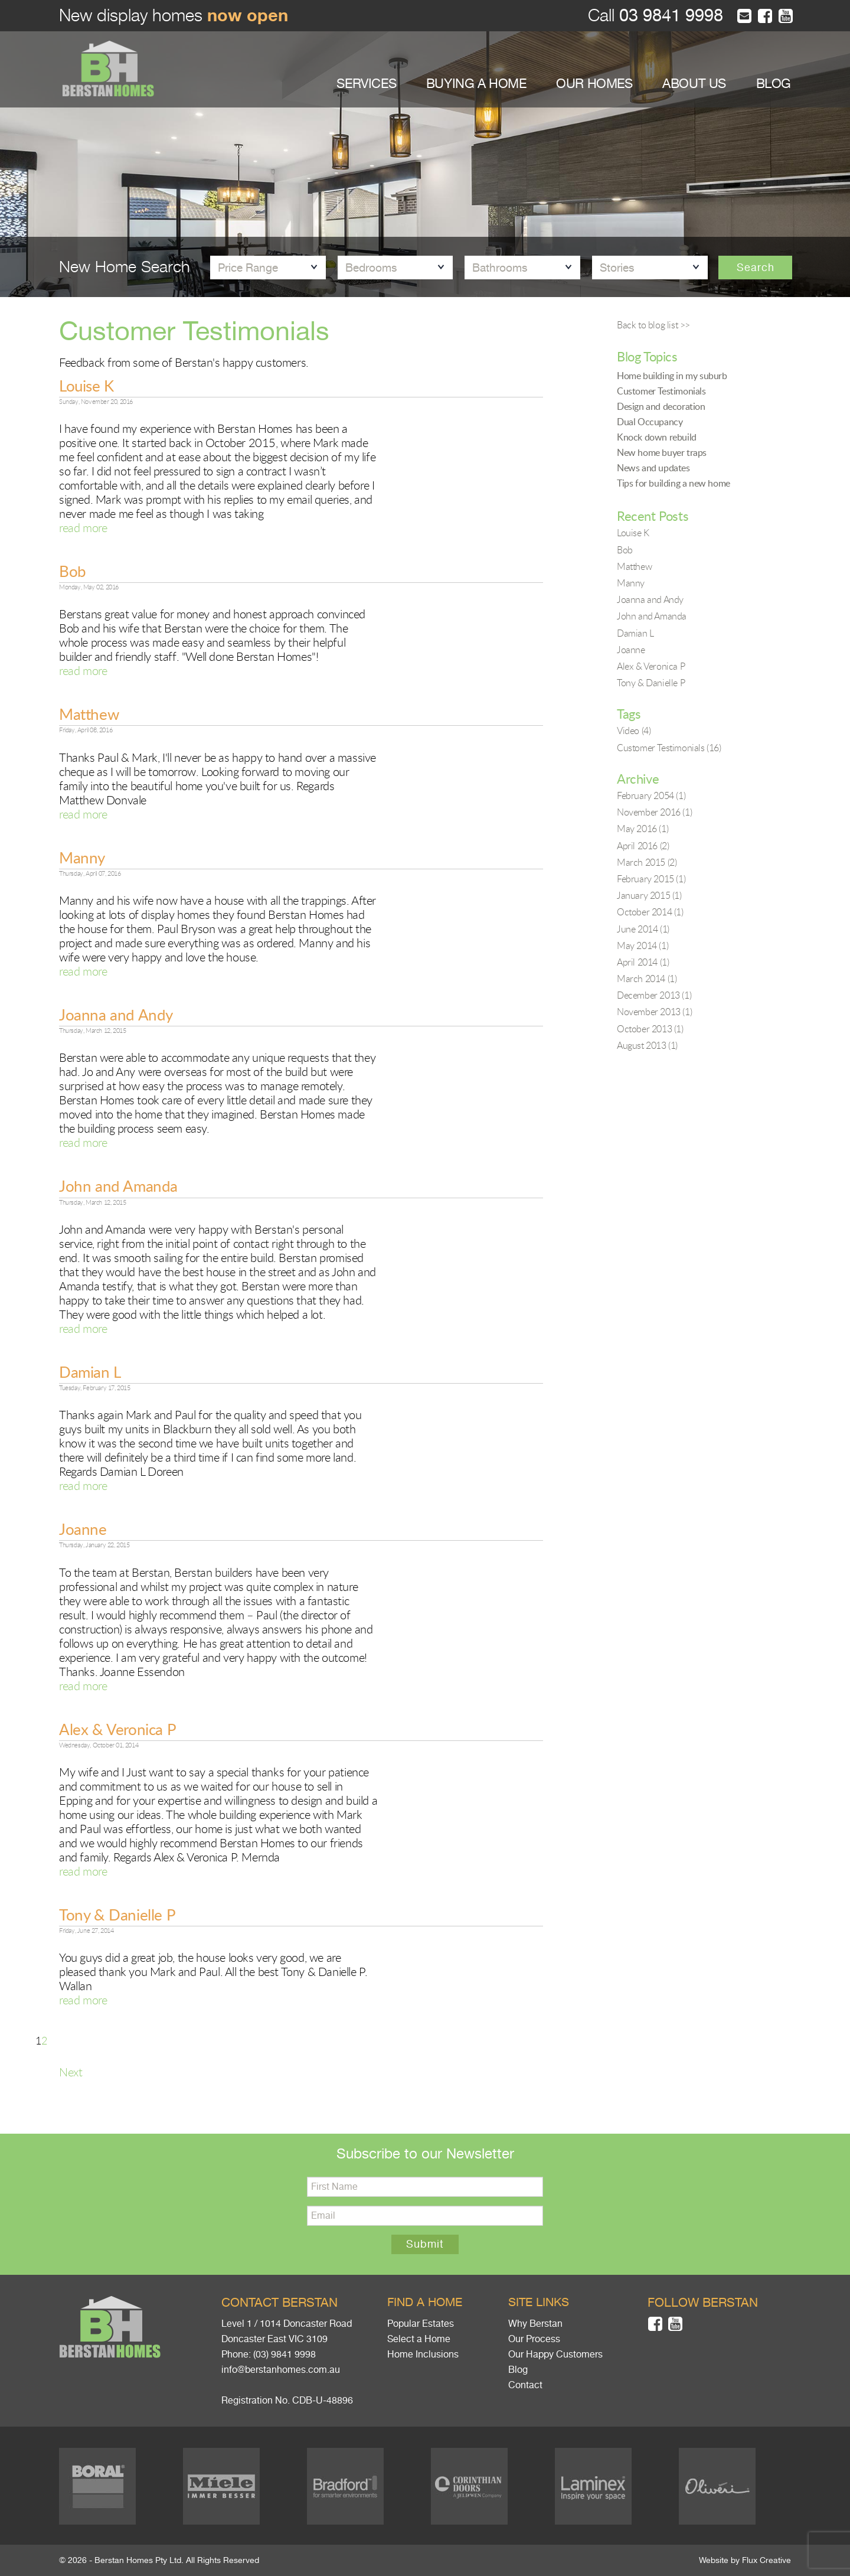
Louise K (86, 385)
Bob (72, 571)
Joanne (83, 1529)
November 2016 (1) (654, 812)
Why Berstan (535, 2324)
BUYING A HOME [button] (476, 83)
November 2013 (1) (654, 1011)
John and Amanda (118, 1185)
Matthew (89, 714)
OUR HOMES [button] (594, 83)
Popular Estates (420, 2324)
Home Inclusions (423, 2354)
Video (633, 730)
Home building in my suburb (672, 375)
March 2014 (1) (646, 978)
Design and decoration (661, 406)
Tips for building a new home (673, 483)
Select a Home (418, 2339)
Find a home (424, 2302)
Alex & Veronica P (117, 1729)
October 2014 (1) (650, 911)
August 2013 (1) (647, 1045)
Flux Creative (766, 2560)
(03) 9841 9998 (284, 2354)
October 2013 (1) (650, 1028)
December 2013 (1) (654, 995)
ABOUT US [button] (694, 83)
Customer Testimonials (661, 390)
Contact (525, 2385)
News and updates (653, 467)
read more (83, 528)
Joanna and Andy (116, 1014)
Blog (518, 2370)
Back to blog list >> (653, 324)
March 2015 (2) (646, 862)
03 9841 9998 (668, 15)
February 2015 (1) (651, 878)
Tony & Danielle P (117, 1914)
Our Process (534, 2339)
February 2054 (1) (651, 795)
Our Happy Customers (555, 2354)
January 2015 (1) (649, 895)
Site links (538, 2302)
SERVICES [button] (366, 83)
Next (70, 2072)
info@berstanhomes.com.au (280, 2370)
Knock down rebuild (657, 437)
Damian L (90, 1371)
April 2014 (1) (643, 962)
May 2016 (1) (642, 828)
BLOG (773, 83)
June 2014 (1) (643, 928)
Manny (82, 857)
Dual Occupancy (649, 421)
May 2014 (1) (642, 945)
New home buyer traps (662, 452)
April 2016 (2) (643, 845)
